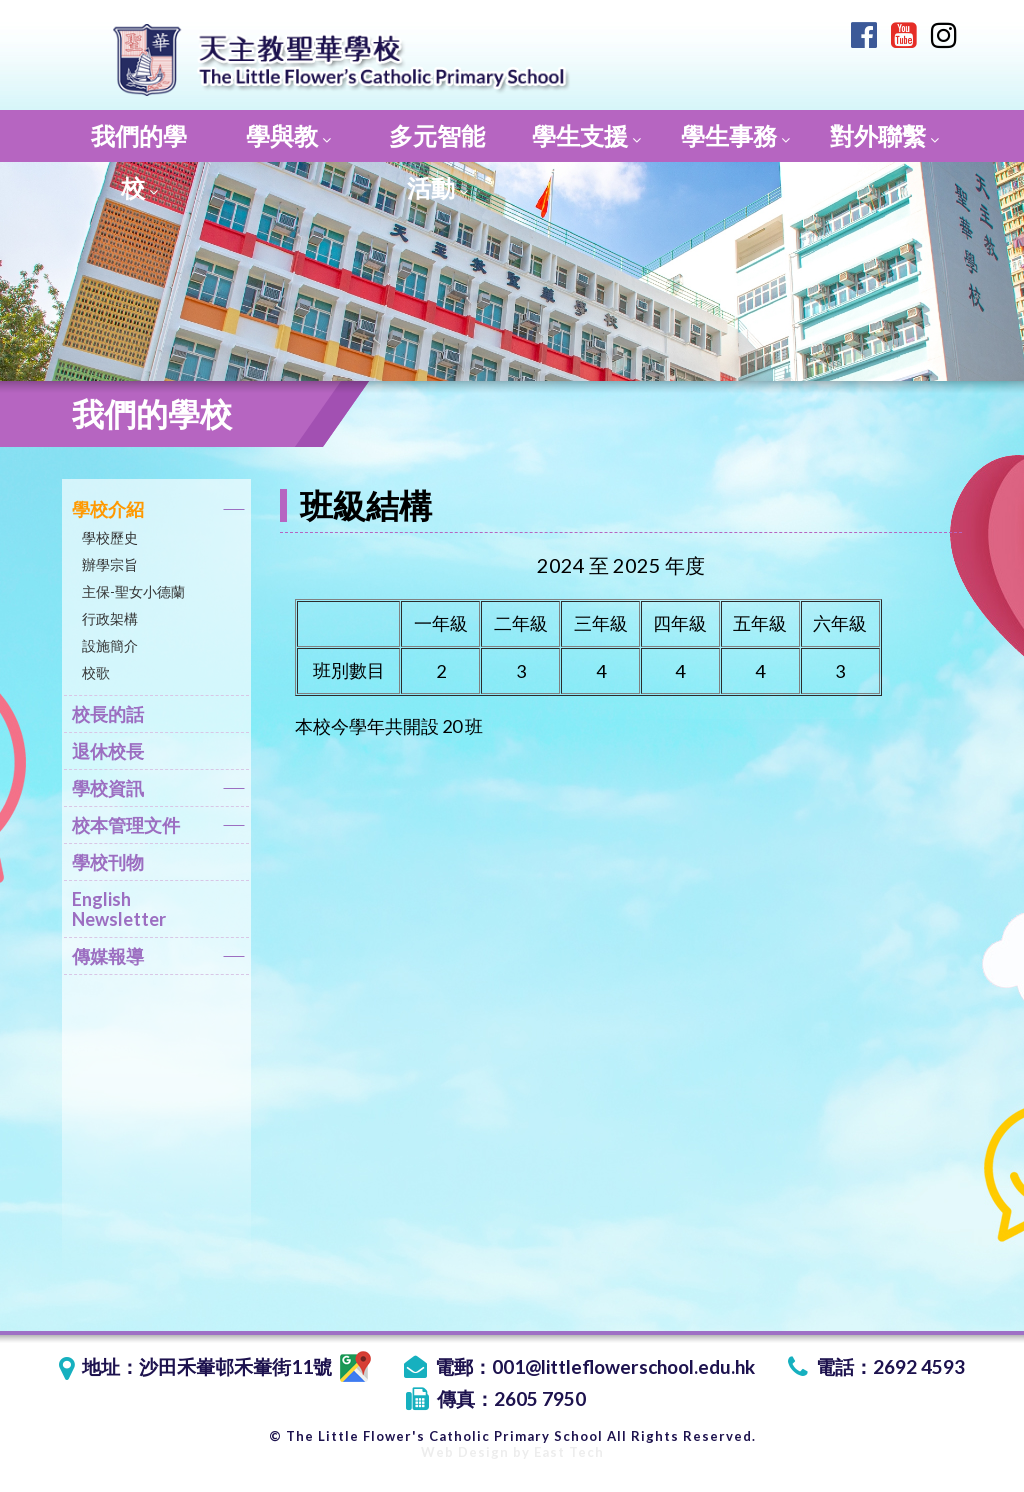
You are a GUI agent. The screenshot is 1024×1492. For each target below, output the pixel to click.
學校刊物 (108, 862)
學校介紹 (158, 512)
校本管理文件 (158, 828)
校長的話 (108, 714)
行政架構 (110, 618)
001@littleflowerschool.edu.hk (623, 1366)
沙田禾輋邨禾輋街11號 (255, 1366)
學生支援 (586, 135)
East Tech (569, 1452)
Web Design (465, 1452)
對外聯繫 (884, 135)
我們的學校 (139, 141)
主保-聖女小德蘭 (133, 591)
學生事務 (735, 135)
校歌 (96, 672)
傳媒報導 (158, 959)
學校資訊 (158, 791)
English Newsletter (119, 909)
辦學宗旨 (110, 564)
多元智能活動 (437, 141)
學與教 (288, 135)
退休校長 (108, 751)
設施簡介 (110, 645)
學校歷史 (110, 537)
